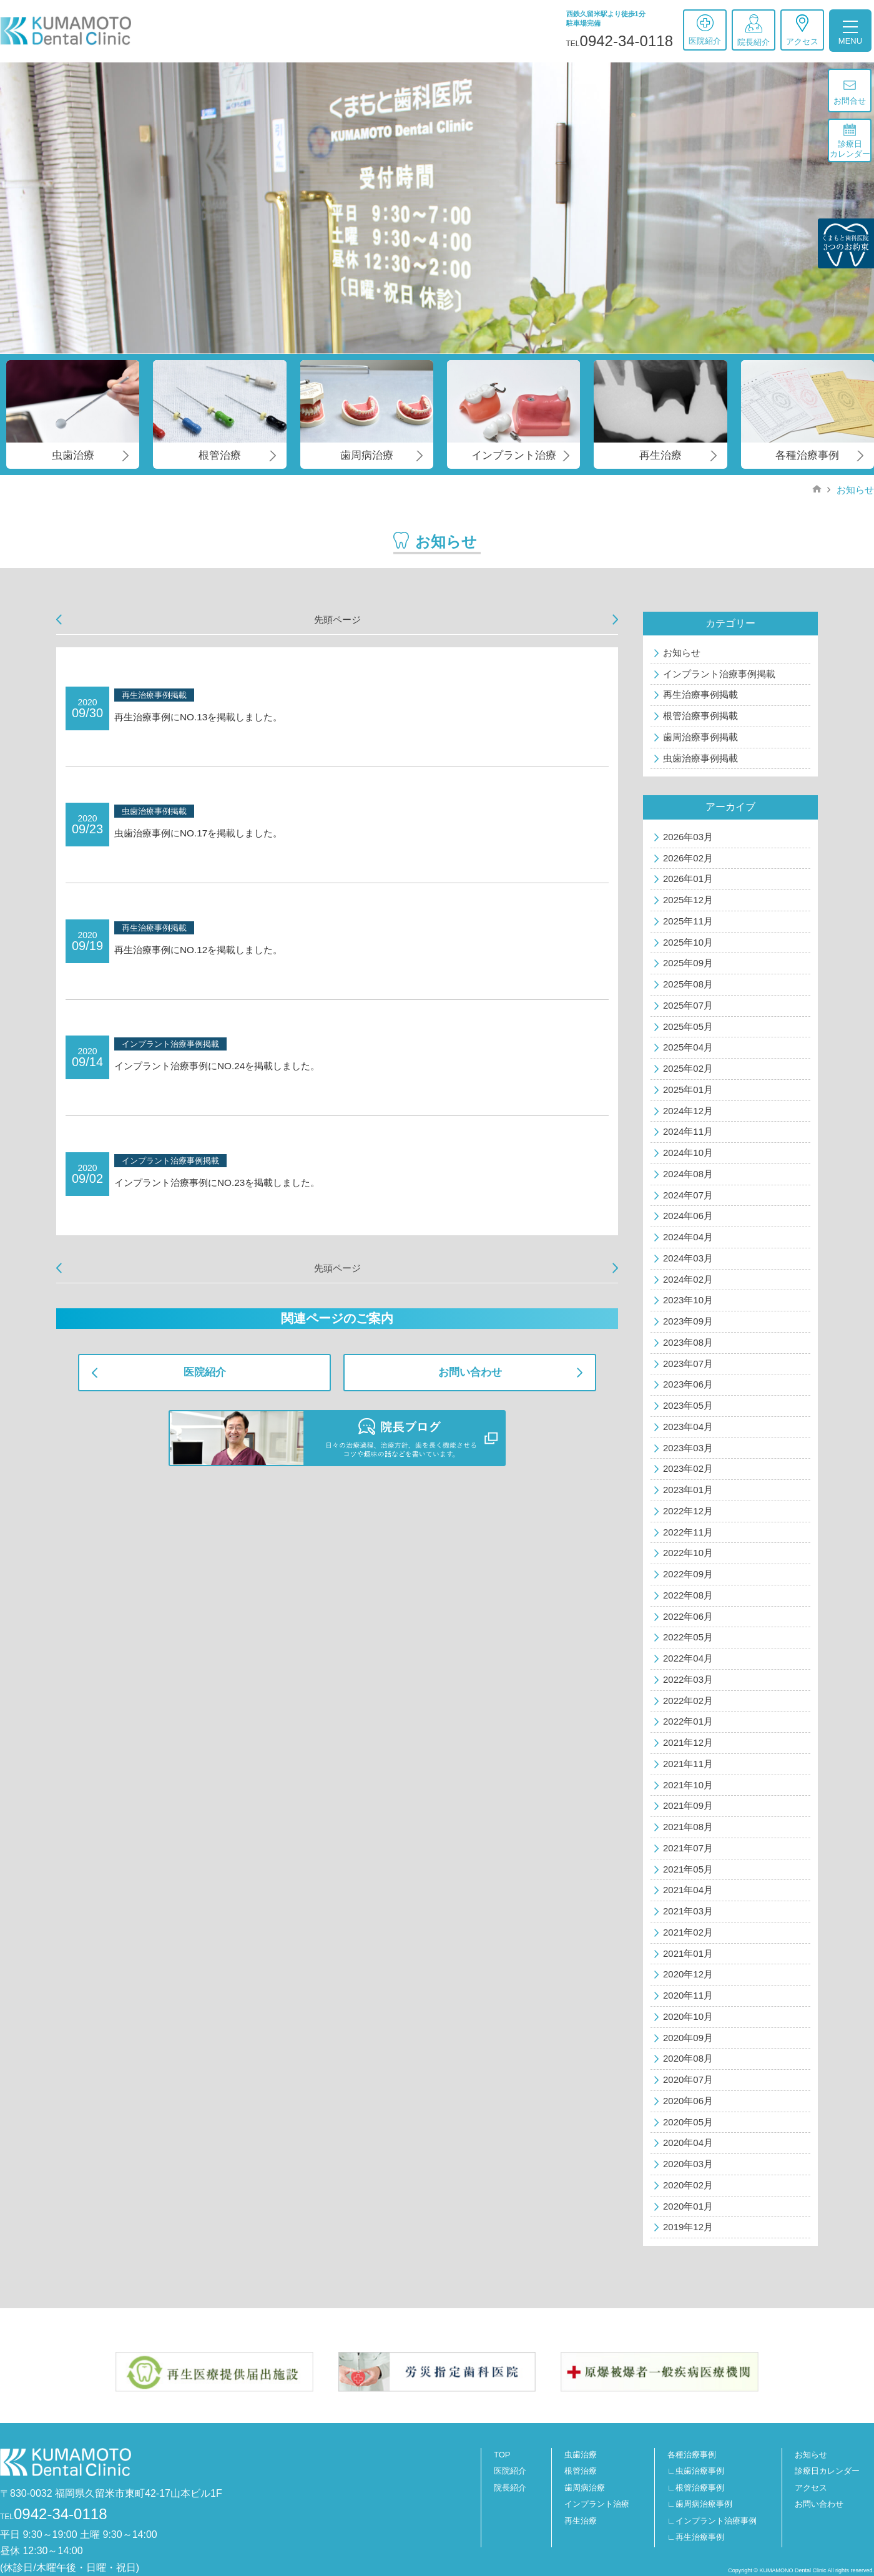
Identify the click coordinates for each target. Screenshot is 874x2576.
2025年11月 (688, 921)
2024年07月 (688, 1195)
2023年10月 (688, 1300)
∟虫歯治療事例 (695, 2471)
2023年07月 (688, 1363)
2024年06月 (688, 1215)
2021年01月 (688, 1953)
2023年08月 (688, 1342)
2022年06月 (688, 1616)
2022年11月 (688, 1532)
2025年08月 (688, 984)
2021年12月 (688, 1742)
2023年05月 (688, 1405)
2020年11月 (688, 1995)
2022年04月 (688, 1658)
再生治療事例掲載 (700, 694)
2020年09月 (688, 2037)
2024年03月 (688, 1258)
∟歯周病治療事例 (699, 2504)
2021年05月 (688, 1869)
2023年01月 (688, 1489)
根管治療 (580, 2471)
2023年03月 (688, 1447)
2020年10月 (688, 2016)
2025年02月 (688, 1068)
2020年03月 (688, 2163)
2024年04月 (688, 1237)
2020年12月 (688, 1974)
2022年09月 (688, 1574)
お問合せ (849, 92)
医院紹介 (705, 30)
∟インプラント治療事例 (712, 2520)
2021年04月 (688, 1889)
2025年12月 (688, 899)
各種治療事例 (691, 2454)
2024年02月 (688, 1279)
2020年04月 (688, 2142)
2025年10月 (688, 942)
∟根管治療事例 (695, 2487)
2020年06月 (688, 2100)
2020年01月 (688, 2206)
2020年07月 (688, 2079)
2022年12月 (688, 1511)
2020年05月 (688, 2122)
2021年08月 (688, 1826)
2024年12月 (688, 1110)
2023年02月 (688, 1468)
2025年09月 (688, 962)
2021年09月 (688, 1805)
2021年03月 (688, 1911)
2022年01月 (688, 1721)
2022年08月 (688, 1595)
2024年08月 (688, 1173)
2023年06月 (688, 1384)
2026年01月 (688, 878)
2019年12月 (688, 2226)
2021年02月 (688, 1932)
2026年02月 (688, 858)
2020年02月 (688, 2185)
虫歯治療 (580, 2454)
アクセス (802, 30)
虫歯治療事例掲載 (700, 758)
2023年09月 (688, 1321)
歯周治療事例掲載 (700, 737)
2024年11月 (688, 1131)
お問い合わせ (470, 1372)
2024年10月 (688, 1152)
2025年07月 (688, 1005)
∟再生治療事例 (695, 2537)
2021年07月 (688, 1848)
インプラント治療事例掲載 (719, 673)
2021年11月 (688, 1763)
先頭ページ (337, 619)
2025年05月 (688, 1026)
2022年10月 (688, 1552)
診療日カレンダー (850, 141)
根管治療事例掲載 (700, 715)
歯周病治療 (584, 2487)
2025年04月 (688, 1047)
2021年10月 (688, 1785)
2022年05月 (688, 1637)
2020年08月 (688, 2058)
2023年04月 (688, 1426)
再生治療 (580, 2520)
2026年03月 (688, 836)
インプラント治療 (596, 2504)
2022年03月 (688, 1679)
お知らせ (854, 489)
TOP (502, 2454)
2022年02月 (688, 1700)
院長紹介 (753, 30)
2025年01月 (688, 1089)
